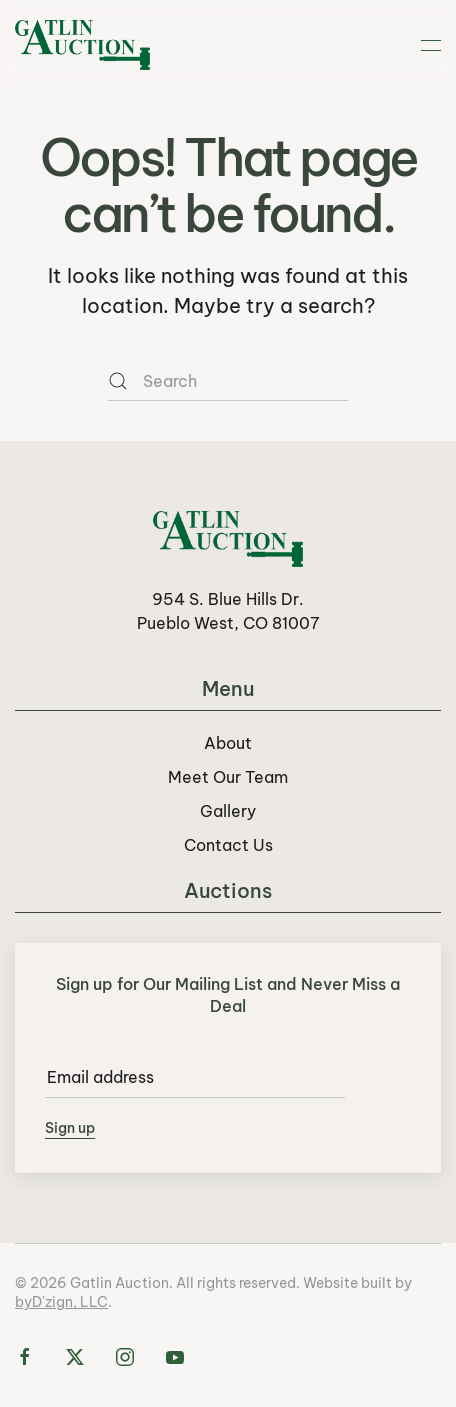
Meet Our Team (228, 777)
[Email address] (195, 1078)
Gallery (228, 811)
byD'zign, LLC (61, 1302)
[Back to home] (82, 45)
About (228, 743)
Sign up (70, 1128)
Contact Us (228, 845)
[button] (431, 45)
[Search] (228, 381)
